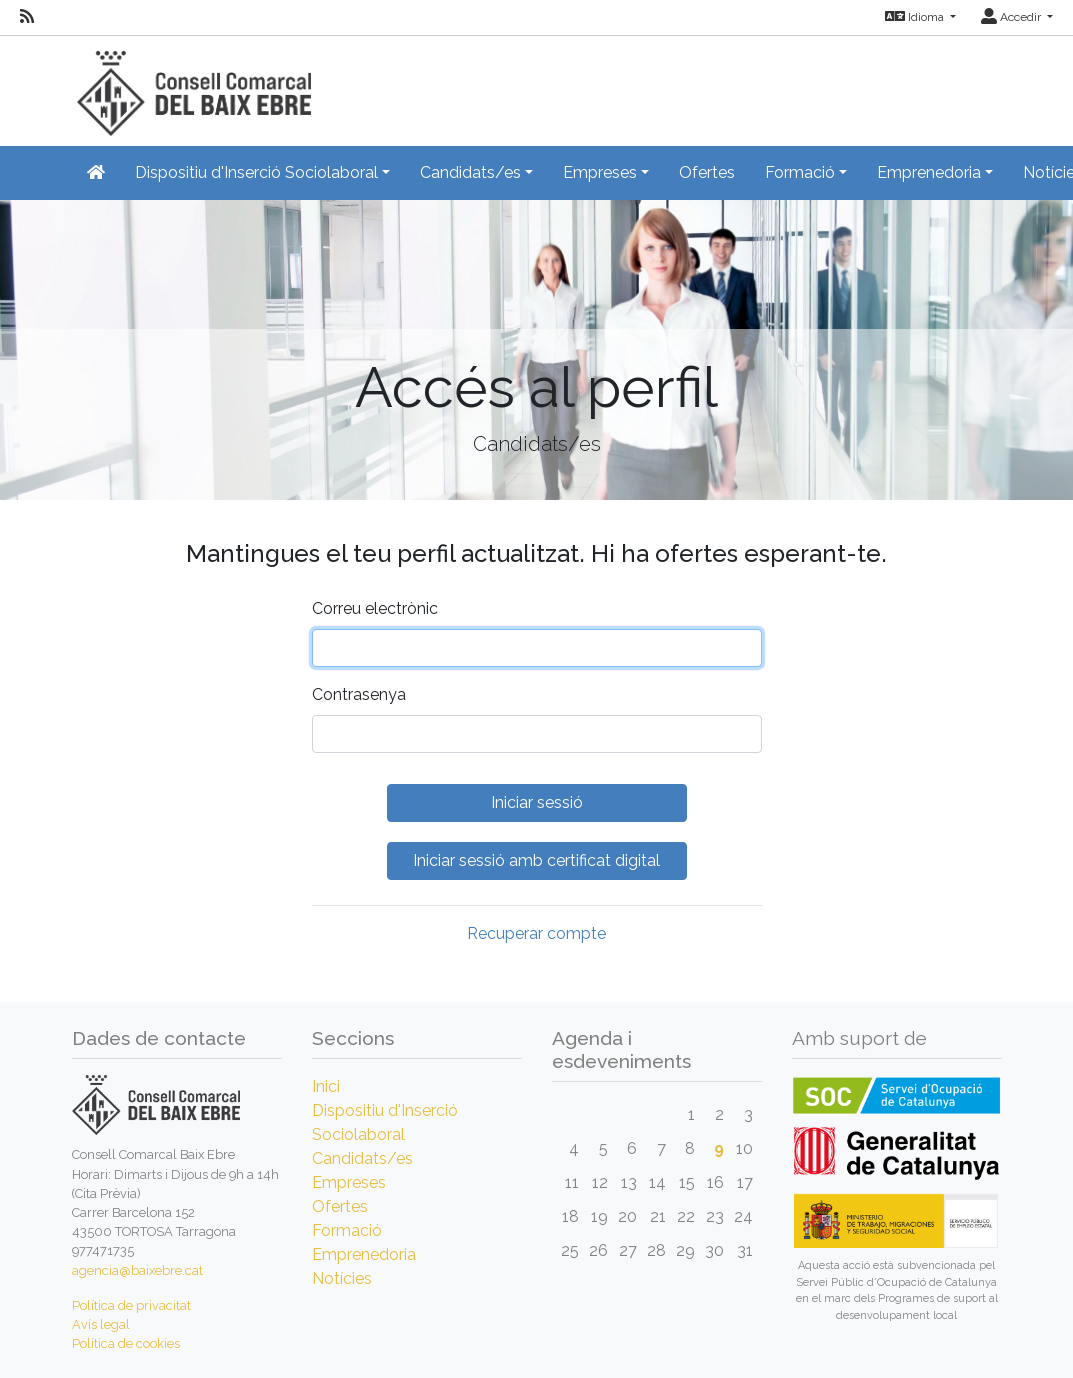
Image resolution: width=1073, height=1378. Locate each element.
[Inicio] (192, 84)
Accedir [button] (1012, 17)
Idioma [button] (916, 17)
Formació (347, 1230)
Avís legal (101, 1324)
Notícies (342, 1278)
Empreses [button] (600, 172)
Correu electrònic (375, 608)
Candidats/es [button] (470, 172)
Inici (326, 1086)
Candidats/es (362, 1158)
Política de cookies (126, 1343)
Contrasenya (359, 694)
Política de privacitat (131, 1305)
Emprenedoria (364, 1254)
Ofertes (707, 172)
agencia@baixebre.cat (137, 1270)
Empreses (349, 1182)
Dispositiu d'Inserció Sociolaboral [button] (256, 172)
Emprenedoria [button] (929, 172)
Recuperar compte (536, 933)
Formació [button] (800, 172)
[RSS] (27, 17)
